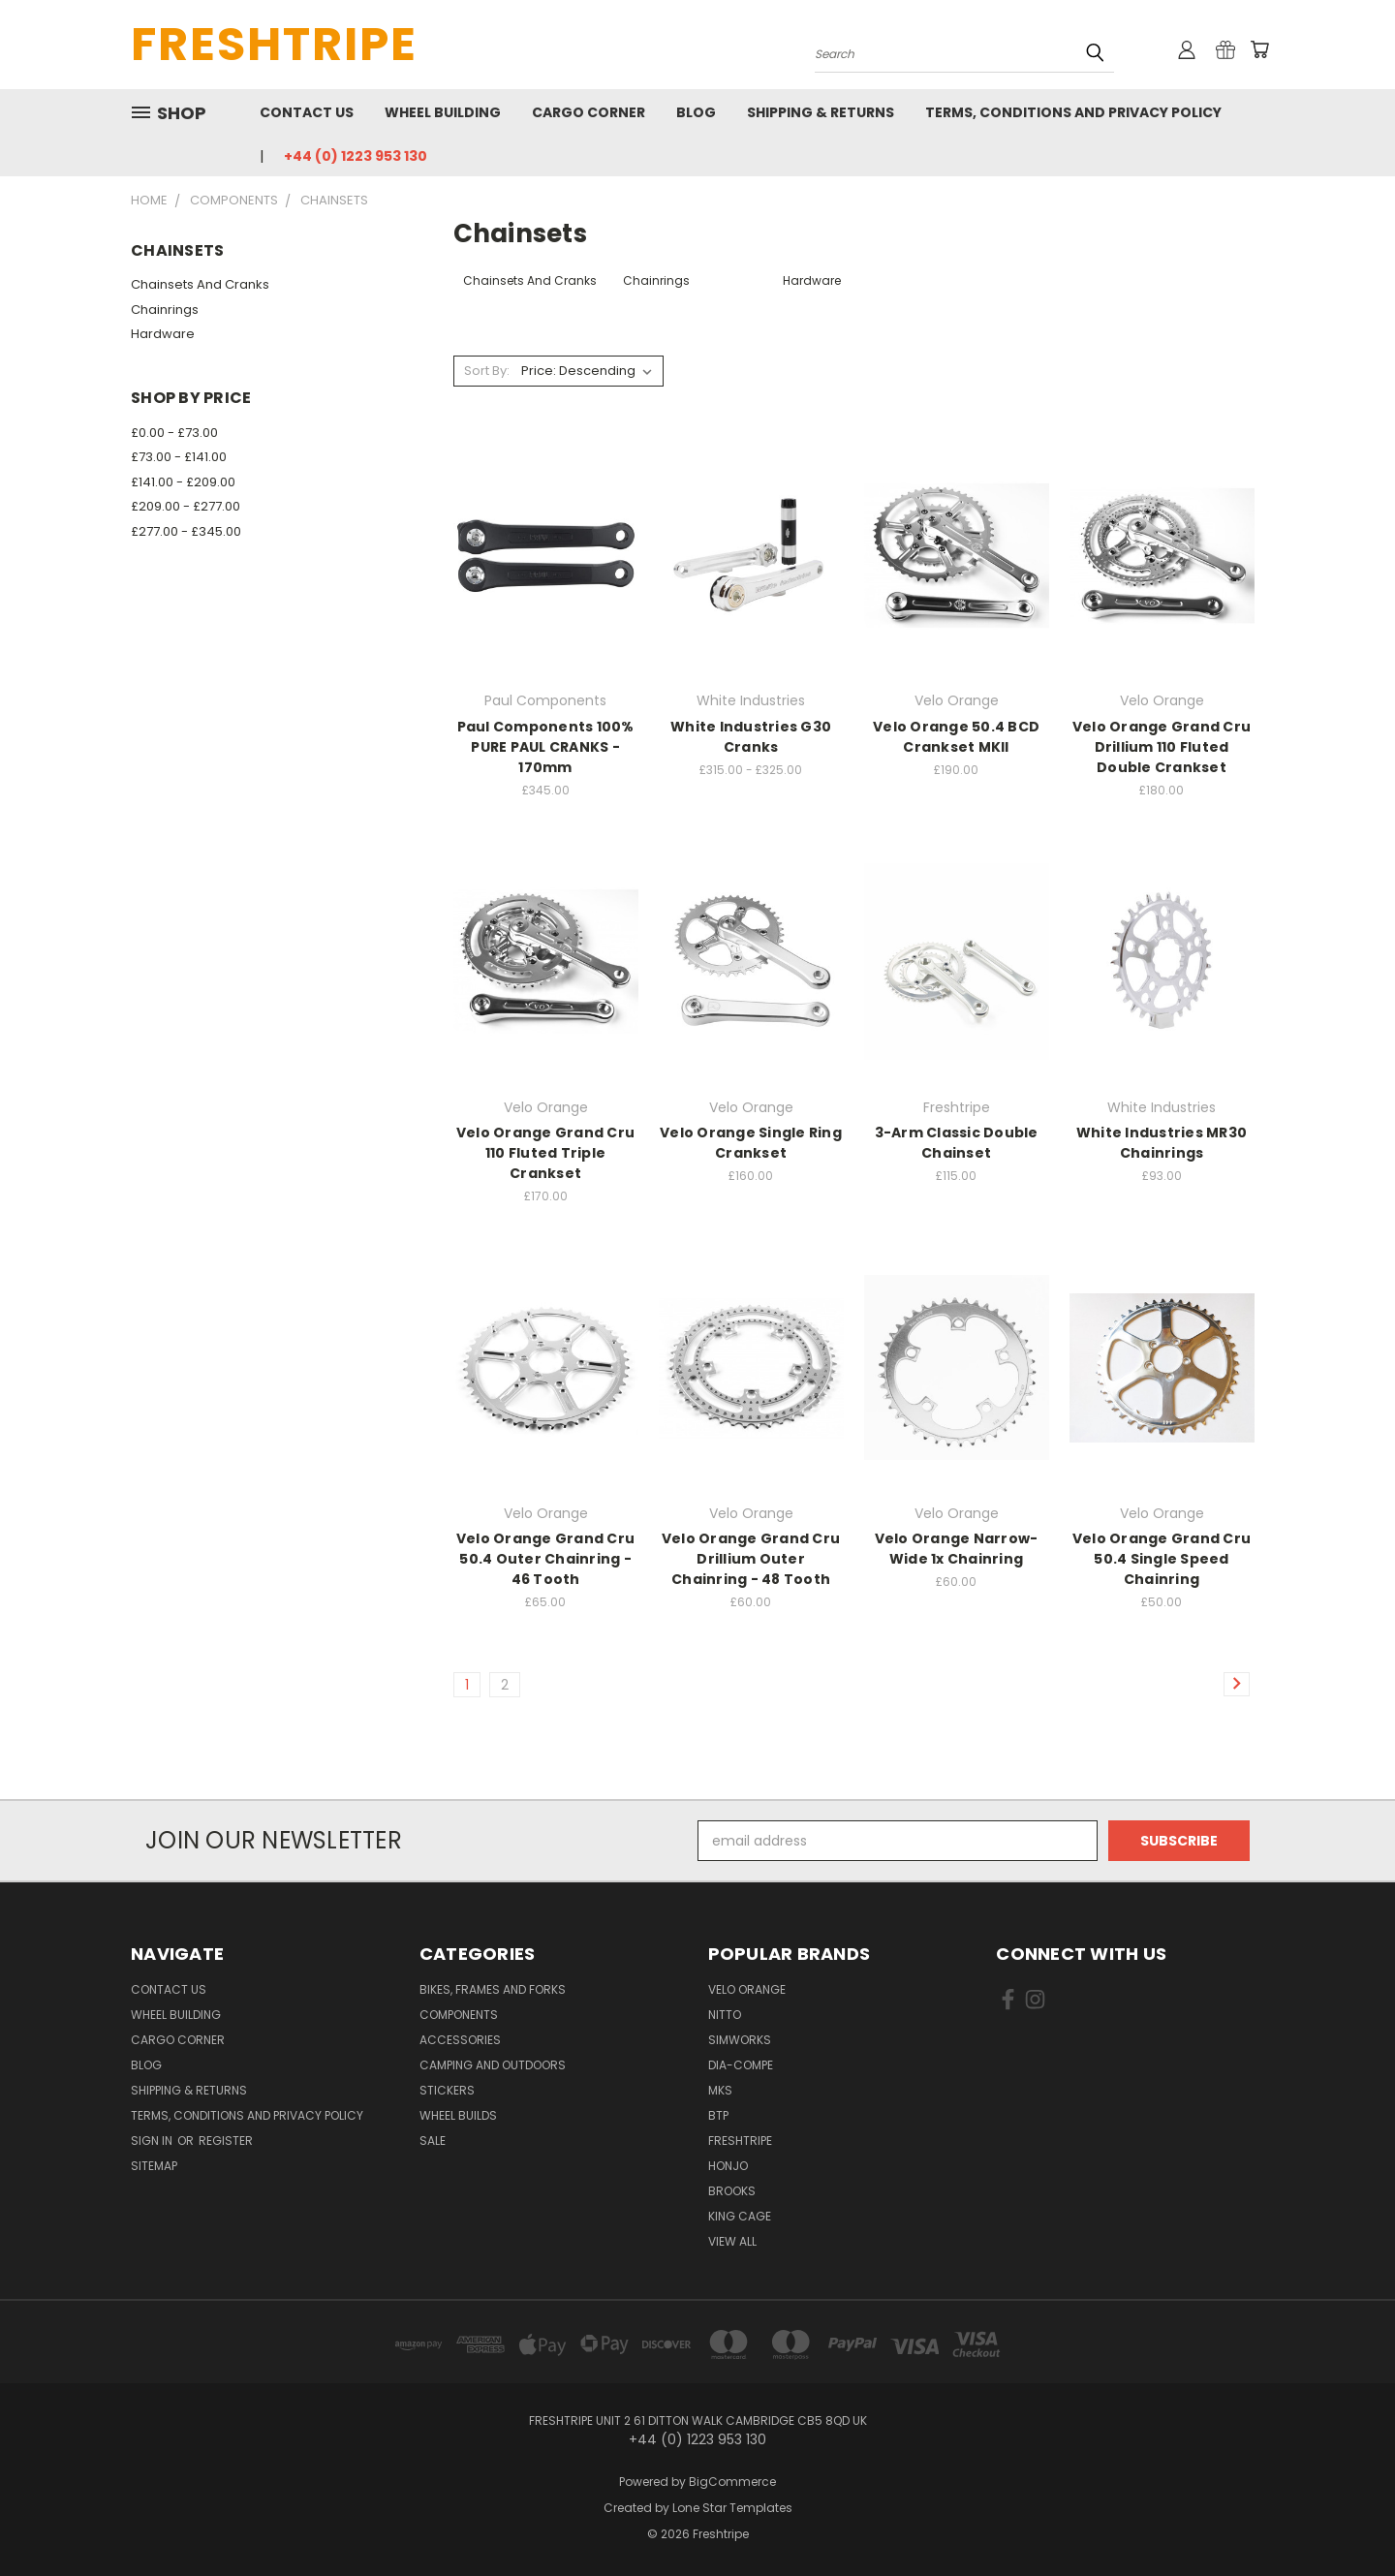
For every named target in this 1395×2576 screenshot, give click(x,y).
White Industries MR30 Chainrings (1161, 1143)
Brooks (732, 2191)
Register (226, 2140)
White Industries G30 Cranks (750, 737)
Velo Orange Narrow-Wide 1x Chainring (956, 1548)
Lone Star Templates (732, 2507)
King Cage (739, 2216)
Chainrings (165, 309)
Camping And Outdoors (492, 2065)
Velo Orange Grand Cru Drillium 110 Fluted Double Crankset (1161, 747)
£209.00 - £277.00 (185, 506)
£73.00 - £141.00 (179, 457)
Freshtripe (740, 2140)
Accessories (460, 2040)
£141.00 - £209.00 (183, 482)
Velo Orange (747, 1989)
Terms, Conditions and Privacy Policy (1073, 112)
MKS (720, 2090)
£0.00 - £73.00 (174, 432)
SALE (432, 2140)
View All (732, 2241)
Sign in (153, 2140)
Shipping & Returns (820, 112)
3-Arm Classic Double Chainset (956, 1143)
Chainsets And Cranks (200, 284)
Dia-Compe (740, 2065)
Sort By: (487, 370)
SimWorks (739, 2040)
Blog (696, 112)
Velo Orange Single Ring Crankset (751, 1143)
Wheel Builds (458, 2115)
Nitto (724, 2014)
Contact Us (307, 112)
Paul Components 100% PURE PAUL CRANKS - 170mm (546, 747)
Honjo (728, 2165)
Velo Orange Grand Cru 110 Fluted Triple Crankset (545, 1153)
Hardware (163, 334)
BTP (718, 2115)
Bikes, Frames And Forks (492, 1989)
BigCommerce (732, 2481)
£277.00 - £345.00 (186, 531)
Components (458, 2014)
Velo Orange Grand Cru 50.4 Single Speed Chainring (1161, 1559)
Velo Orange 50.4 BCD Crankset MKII (956, 737)
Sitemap (154, 2165)
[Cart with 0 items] (1259, 49)
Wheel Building (443, 112)
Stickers (447, 2090)
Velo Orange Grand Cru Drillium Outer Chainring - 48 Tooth (751, 1559)
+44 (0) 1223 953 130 (355, 156)
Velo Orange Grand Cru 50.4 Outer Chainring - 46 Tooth (545, 1559)
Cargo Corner (588, 112)
